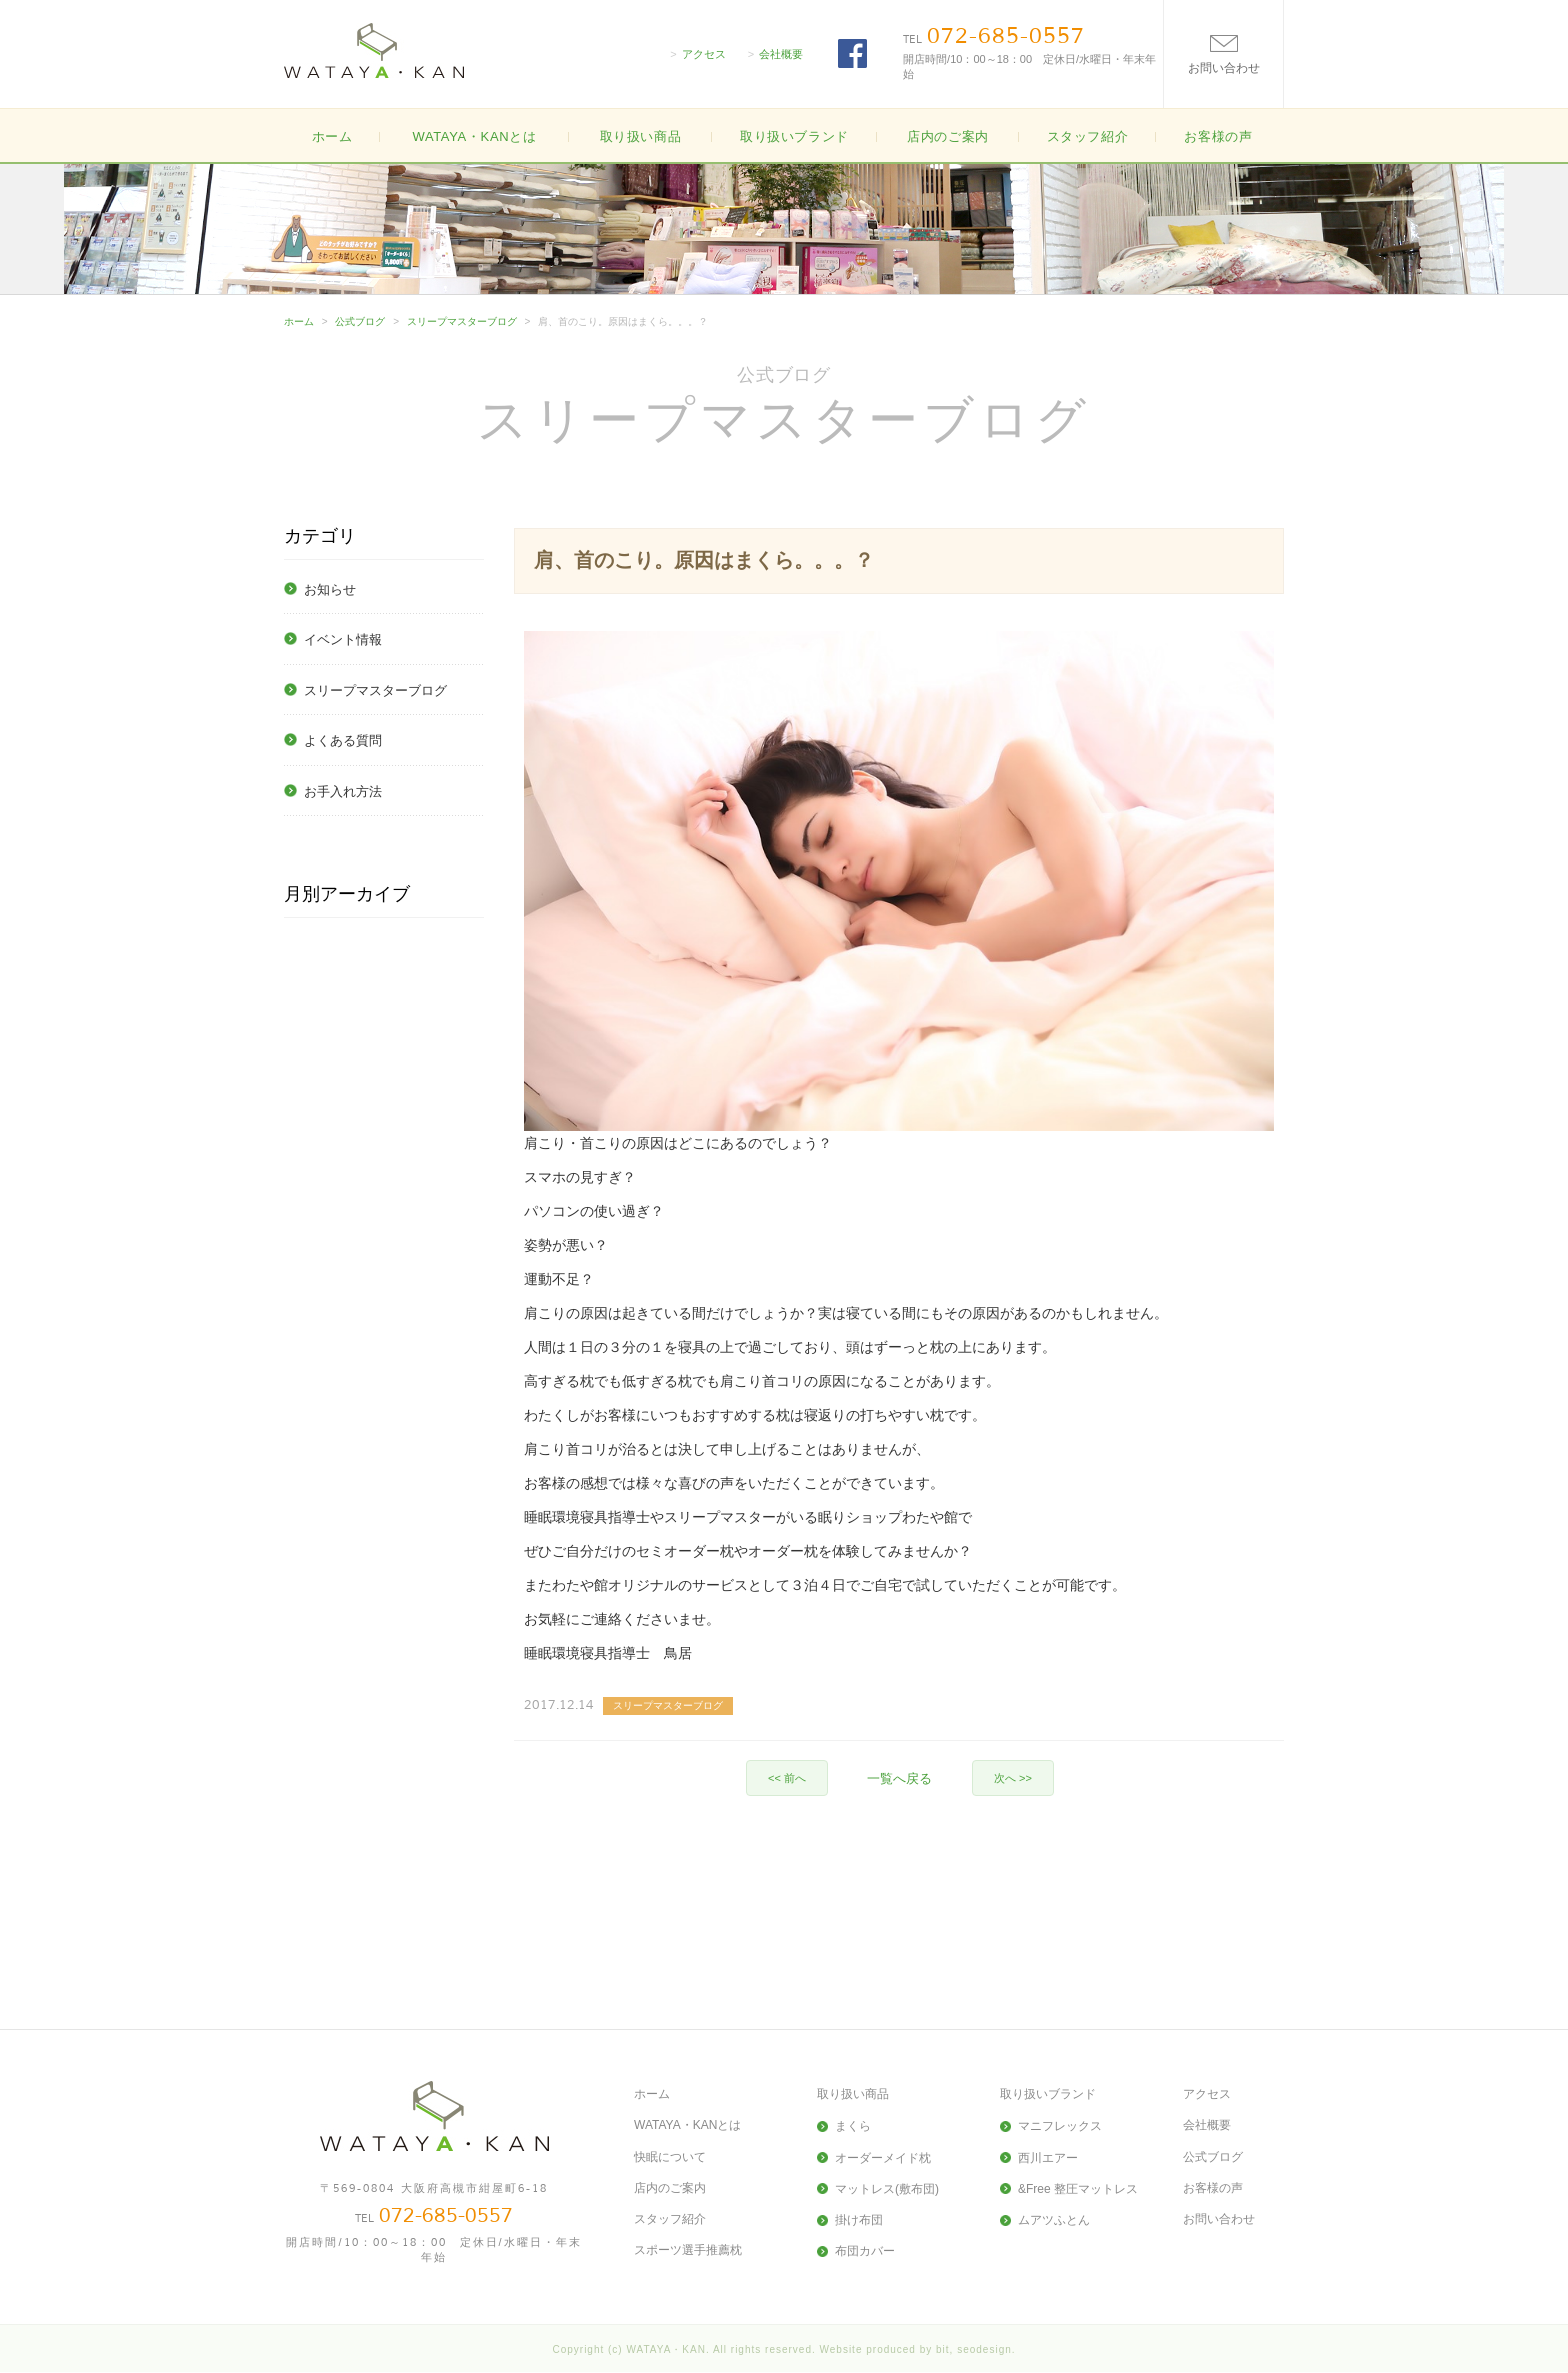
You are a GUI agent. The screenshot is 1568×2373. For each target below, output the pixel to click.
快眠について (670, 2157)
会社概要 (781, 54)
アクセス (704, 54)
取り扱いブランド (1048, 2094)
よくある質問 (343, 740)
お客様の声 (1218, 136)
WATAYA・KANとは (474, 136)
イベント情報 (343, 639)
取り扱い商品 (853, 2094)
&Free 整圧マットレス (1078, 2189)
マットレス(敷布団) (887, 2189)
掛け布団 (859, 2220)
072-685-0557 (1006, 36)
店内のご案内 (948, 136)
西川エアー (1048, 2158)
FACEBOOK (852, 53)
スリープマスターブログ (462, 321)
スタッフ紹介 (1088, 136)
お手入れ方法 (343, 791)
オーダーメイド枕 (883, 2158)
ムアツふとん (1054, 2220)
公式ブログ (360, 321)
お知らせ (330, 589)
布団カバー (865, 2251)
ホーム (332, 136)
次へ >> (1013, 1778)
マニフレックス (1060, 2126)
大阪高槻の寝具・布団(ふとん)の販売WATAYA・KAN (374, 50)
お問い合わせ (1219, 2219)
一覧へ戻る (899, 1778)
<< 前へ (787, 1778)
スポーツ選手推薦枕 (688, 2250)
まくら (853, 2126)
